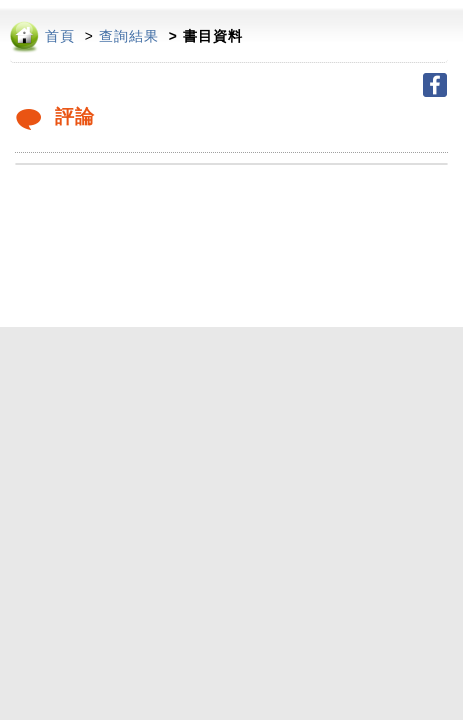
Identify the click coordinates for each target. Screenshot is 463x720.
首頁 (60, 36)
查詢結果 (129, 36)
